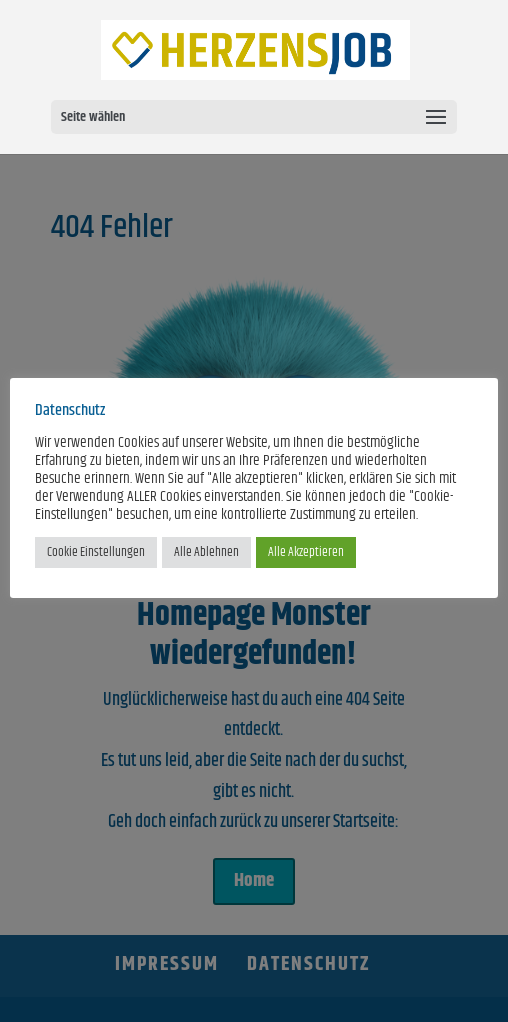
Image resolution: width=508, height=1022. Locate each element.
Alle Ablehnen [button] (206, 552)
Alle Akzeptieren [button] (306, 552)
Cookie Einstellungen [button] (96, 552)
